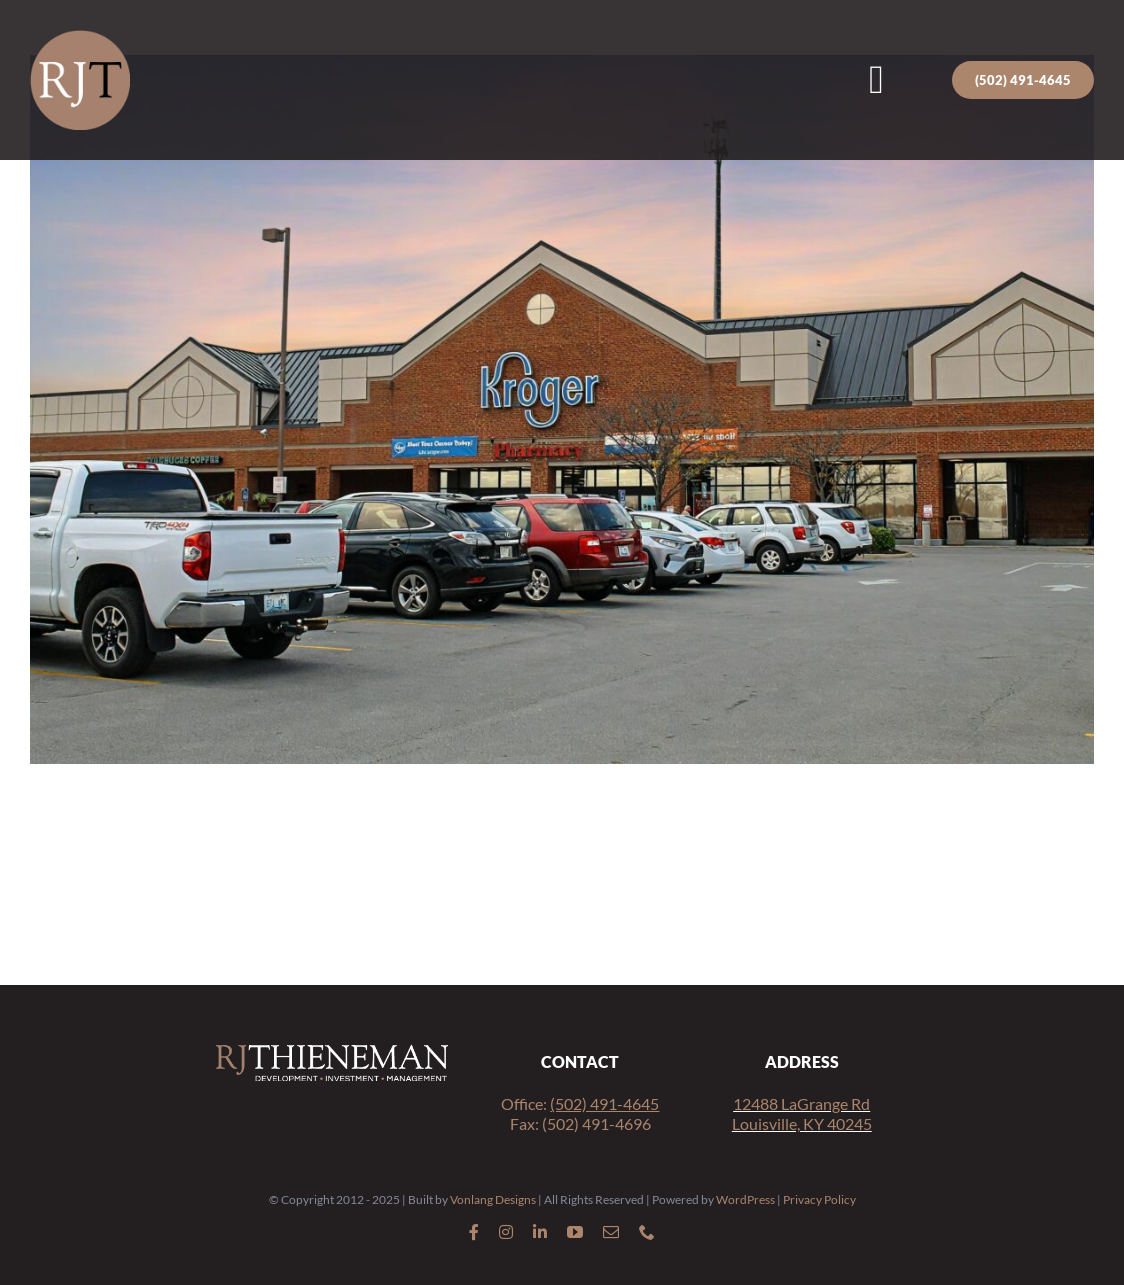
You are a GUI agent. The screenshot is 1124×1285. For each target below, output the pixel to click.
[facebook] (474, 1232)
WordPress (745, 1199)
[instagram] (506, 1232)
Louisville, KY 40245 (802, 1123)
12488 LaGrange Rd (801, 1103)
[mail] (611, 1232)
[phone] (647, 1232)
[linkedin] (540, 1232)
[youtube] (575, 1232)
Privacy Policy (819, 1199)
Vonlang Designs (493, 1199)
